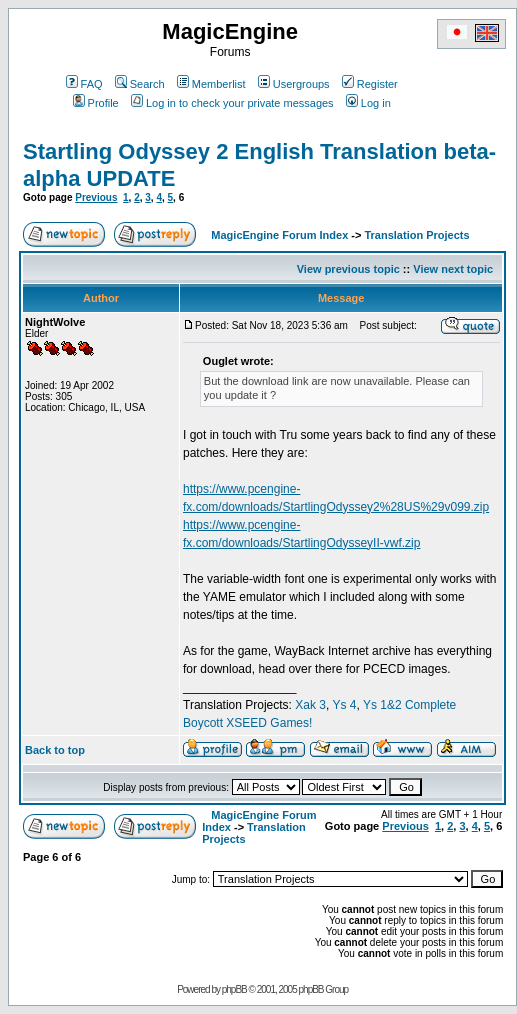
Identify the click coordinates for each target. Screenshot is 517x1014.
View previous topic (348, 269)
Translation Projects (416, 235)
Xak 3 (310, 705)
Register (370, 84)
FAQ (84, 84)
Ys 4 (344, 705)
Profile (96, 103)
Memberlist (211, 84)
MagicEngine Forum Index (279, 235)
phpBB (234, 989)
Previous (96, 197)
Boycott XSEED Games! (247, 723)
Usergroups (294, 84)
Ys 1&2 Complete (409, 705)
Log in (368, 103)
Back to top (55, 750)
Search (140, 84)
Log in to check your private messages (232, 103)
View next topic (453, 269)
